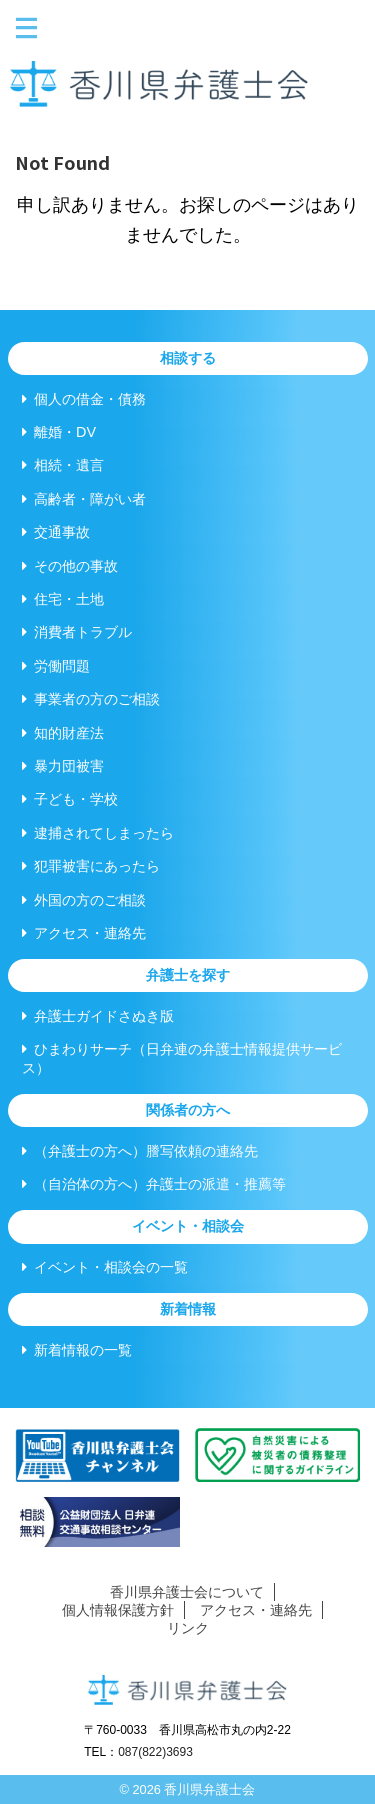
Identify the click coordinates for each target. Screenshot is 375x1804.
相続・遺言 (63, 465)
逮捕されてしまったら (98, 833)
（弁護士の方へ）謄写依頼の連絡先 (140, 1151)
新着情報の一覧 (77, 1350)
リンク (188, 1628)
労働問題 (56, 666)
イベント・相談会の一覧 (105, 1267)
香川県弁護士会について (187, 1592)
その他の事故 (70, 566)
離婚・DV (59, 432)
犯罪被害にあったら (91, 866)
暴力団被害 (63, 766)
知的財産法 (63, 733)
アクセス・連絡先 (84, 933)
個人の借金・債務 (84, 399)
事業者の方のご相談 (91, 699)
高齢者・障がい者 (84, 499)
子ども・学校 (70, 799)
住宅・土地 (63, 599)
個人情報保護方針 (118, 1610)
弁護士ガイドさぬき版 (98, 1016)
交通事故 (56, 532)
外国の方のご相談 (84, 900)
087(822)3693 (155, 1752)
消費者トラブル (77, 632)
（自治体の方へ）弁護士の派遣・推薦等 (154, 1184)
